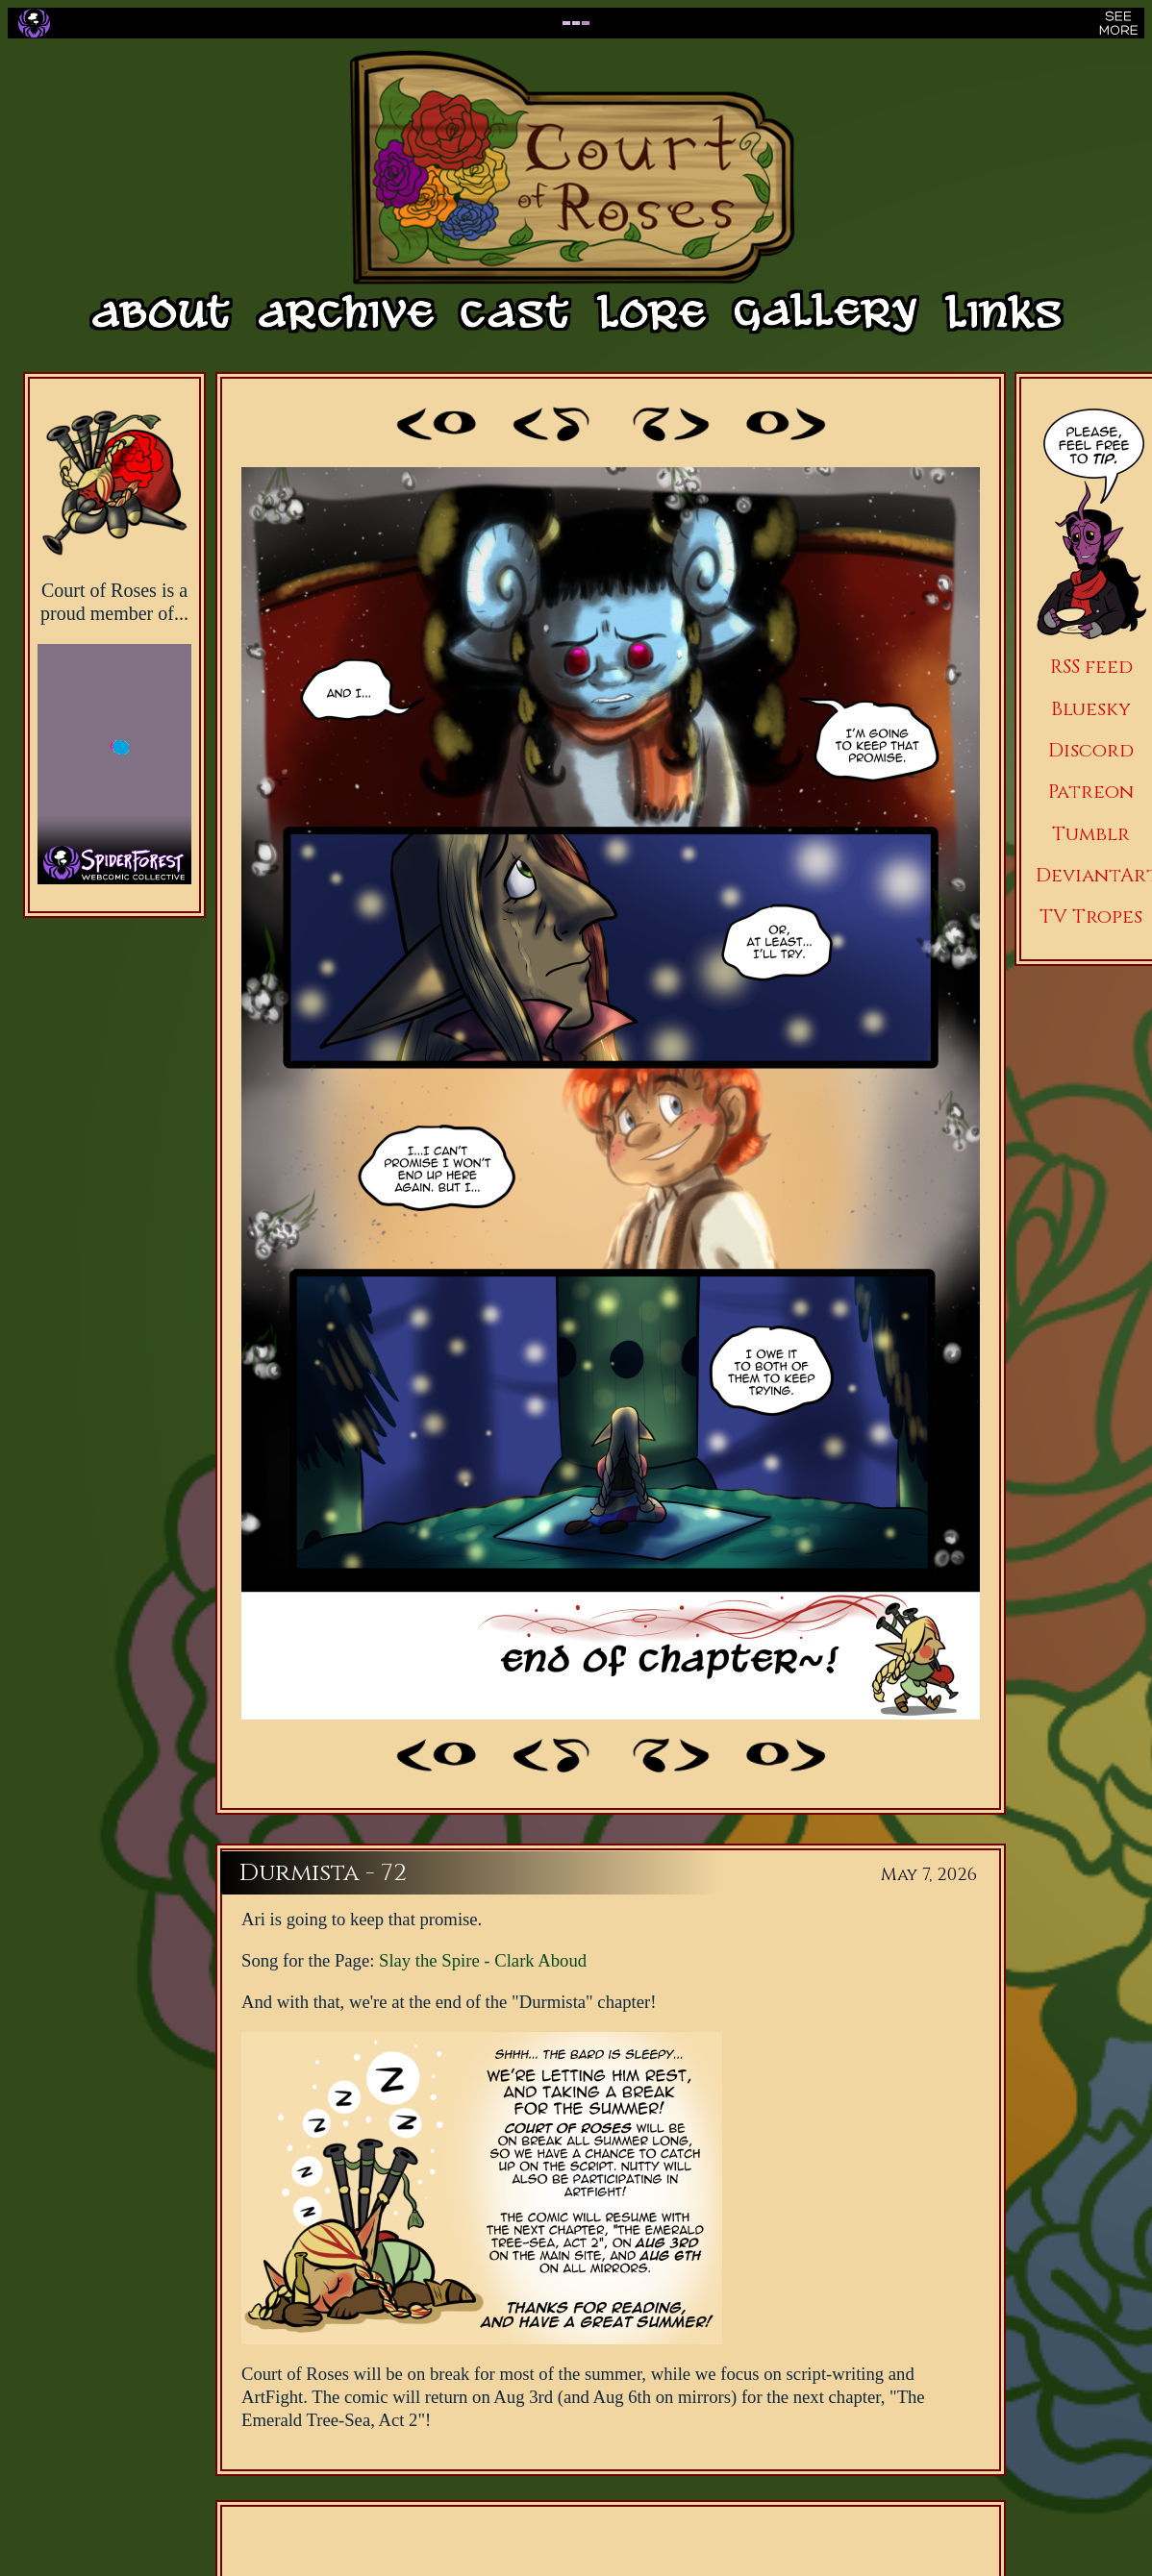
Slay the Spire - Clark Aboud (483, 1960)
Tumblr (1091, 834)
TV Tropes (1090, 916)
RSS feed (1091, 667)
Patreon (1091, 792)
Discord (1091, 750)
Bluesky (1091, 709)
